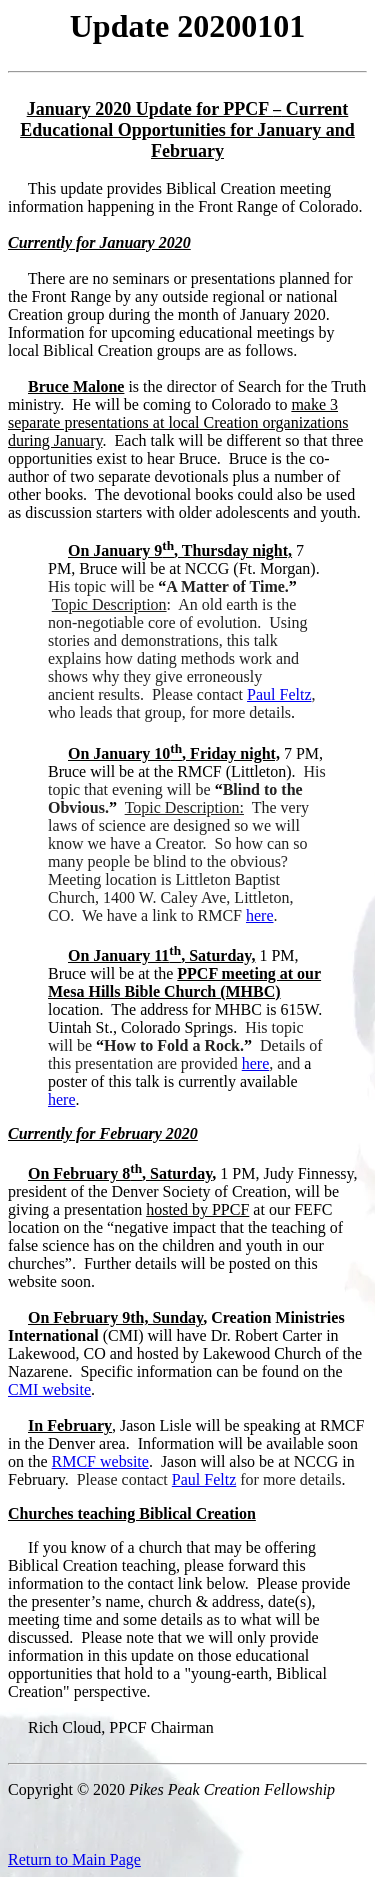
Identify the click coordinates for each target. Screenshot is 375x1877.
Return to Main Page (74, 1859)
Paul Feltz (279, 694)
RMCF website (100, 1461)
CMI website (49, 1389)
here (260, 915)
